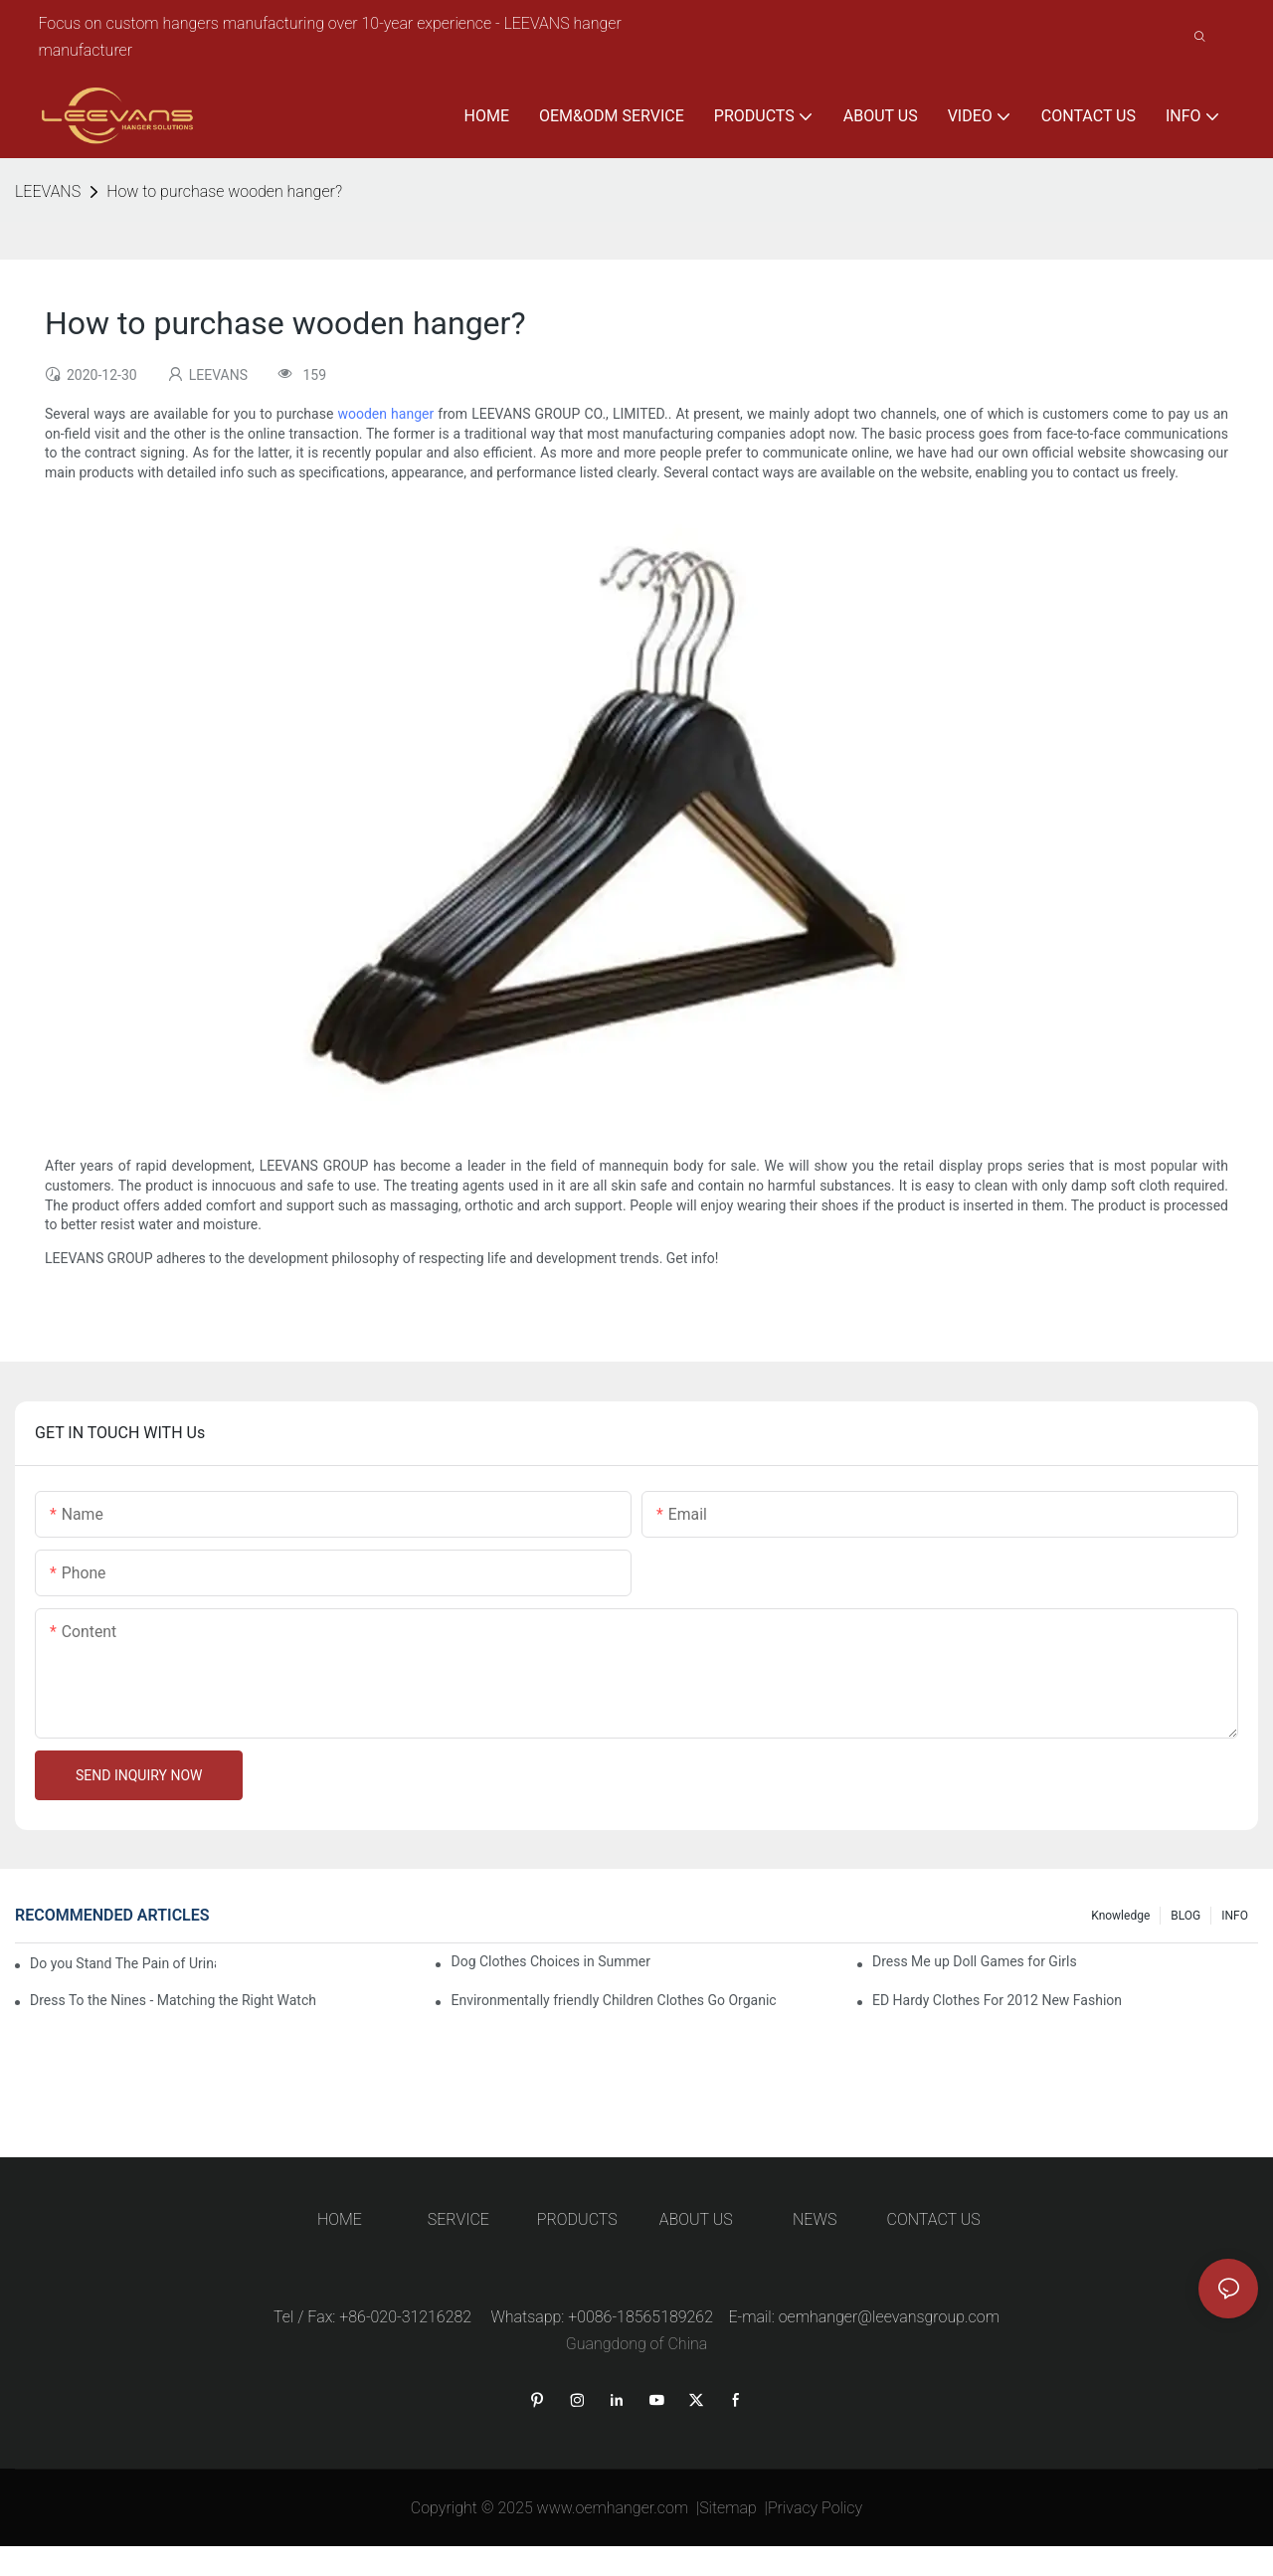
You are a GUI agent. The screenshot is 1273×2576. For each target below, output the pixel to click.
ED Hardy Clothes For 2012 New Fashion (997, 2000)
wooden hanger (385, 414)
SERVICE (458, 2219)
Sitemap (728, 2507)
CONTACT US (934, 2219)
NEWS (814, 2219)
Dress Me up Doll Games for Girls (974, 1961)
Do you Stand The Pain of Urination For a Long (123, 1963)
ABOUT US (696, 2219)
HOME (339, 2219)
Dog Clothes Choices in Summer (550, 1961)
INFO (1234, 1916)
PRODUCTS (577, 2219)
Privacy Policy (815, 2507)
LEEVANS (48, 191)
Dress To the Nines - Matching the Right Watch (173, 2000)
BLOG (1185, 1916)
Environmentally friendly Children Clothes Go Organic (613, 2000)
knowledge (1120, 1916)
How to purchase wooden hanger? (224, 191)
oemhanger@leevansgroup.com (889, 2316)
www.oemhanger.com (613, 2507)
